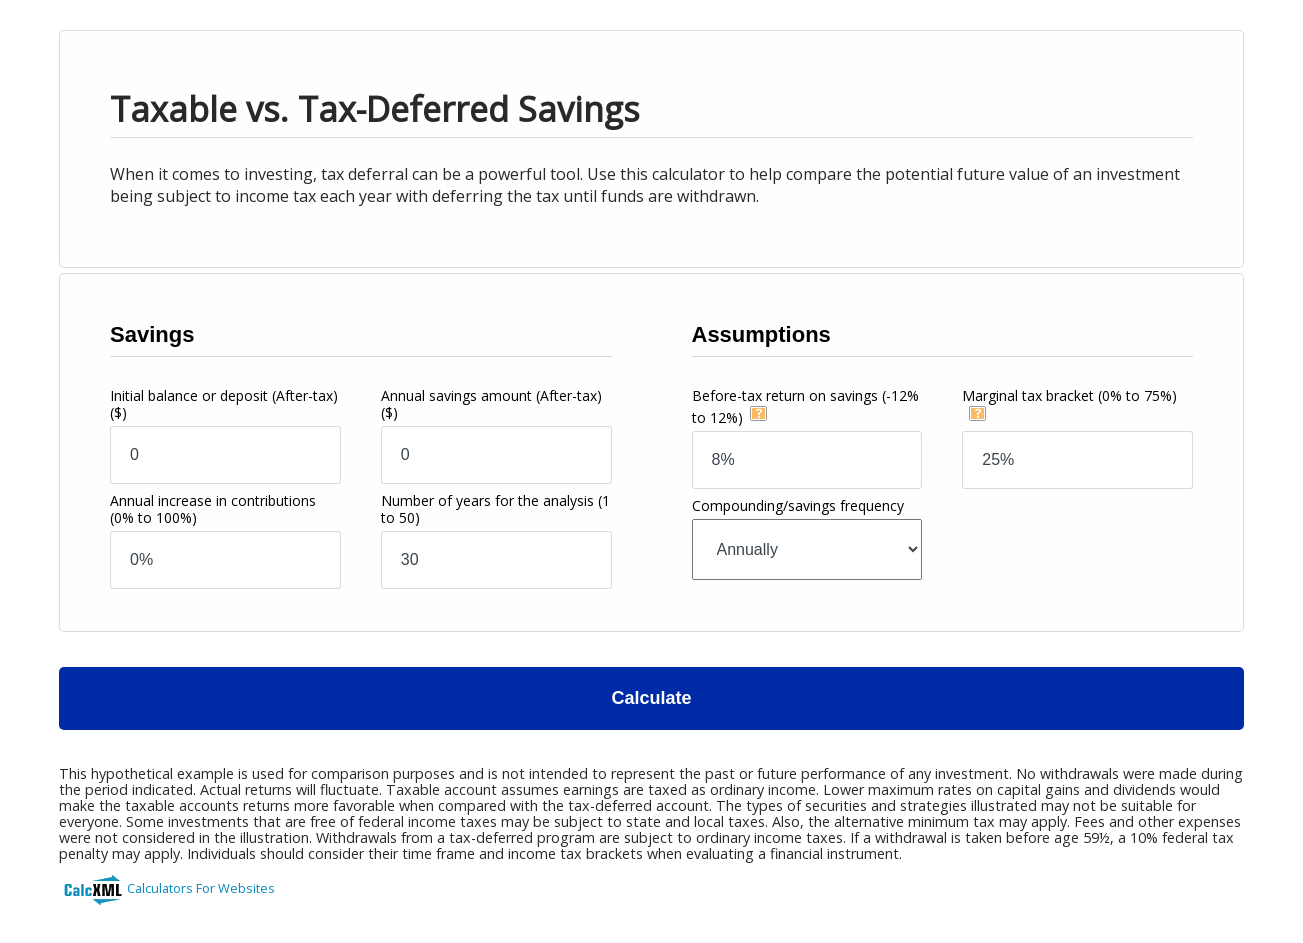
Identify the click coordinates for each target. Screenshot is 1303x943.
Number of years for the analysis (495, 509)
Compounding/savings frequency (798, 505)
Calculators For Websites (201, 888)
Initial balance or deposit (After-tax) (224, 404)
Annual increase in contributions (213, 509)
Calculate (651, 698)
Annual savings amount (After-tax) (491, 404)
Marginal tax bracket (1069, 395)
